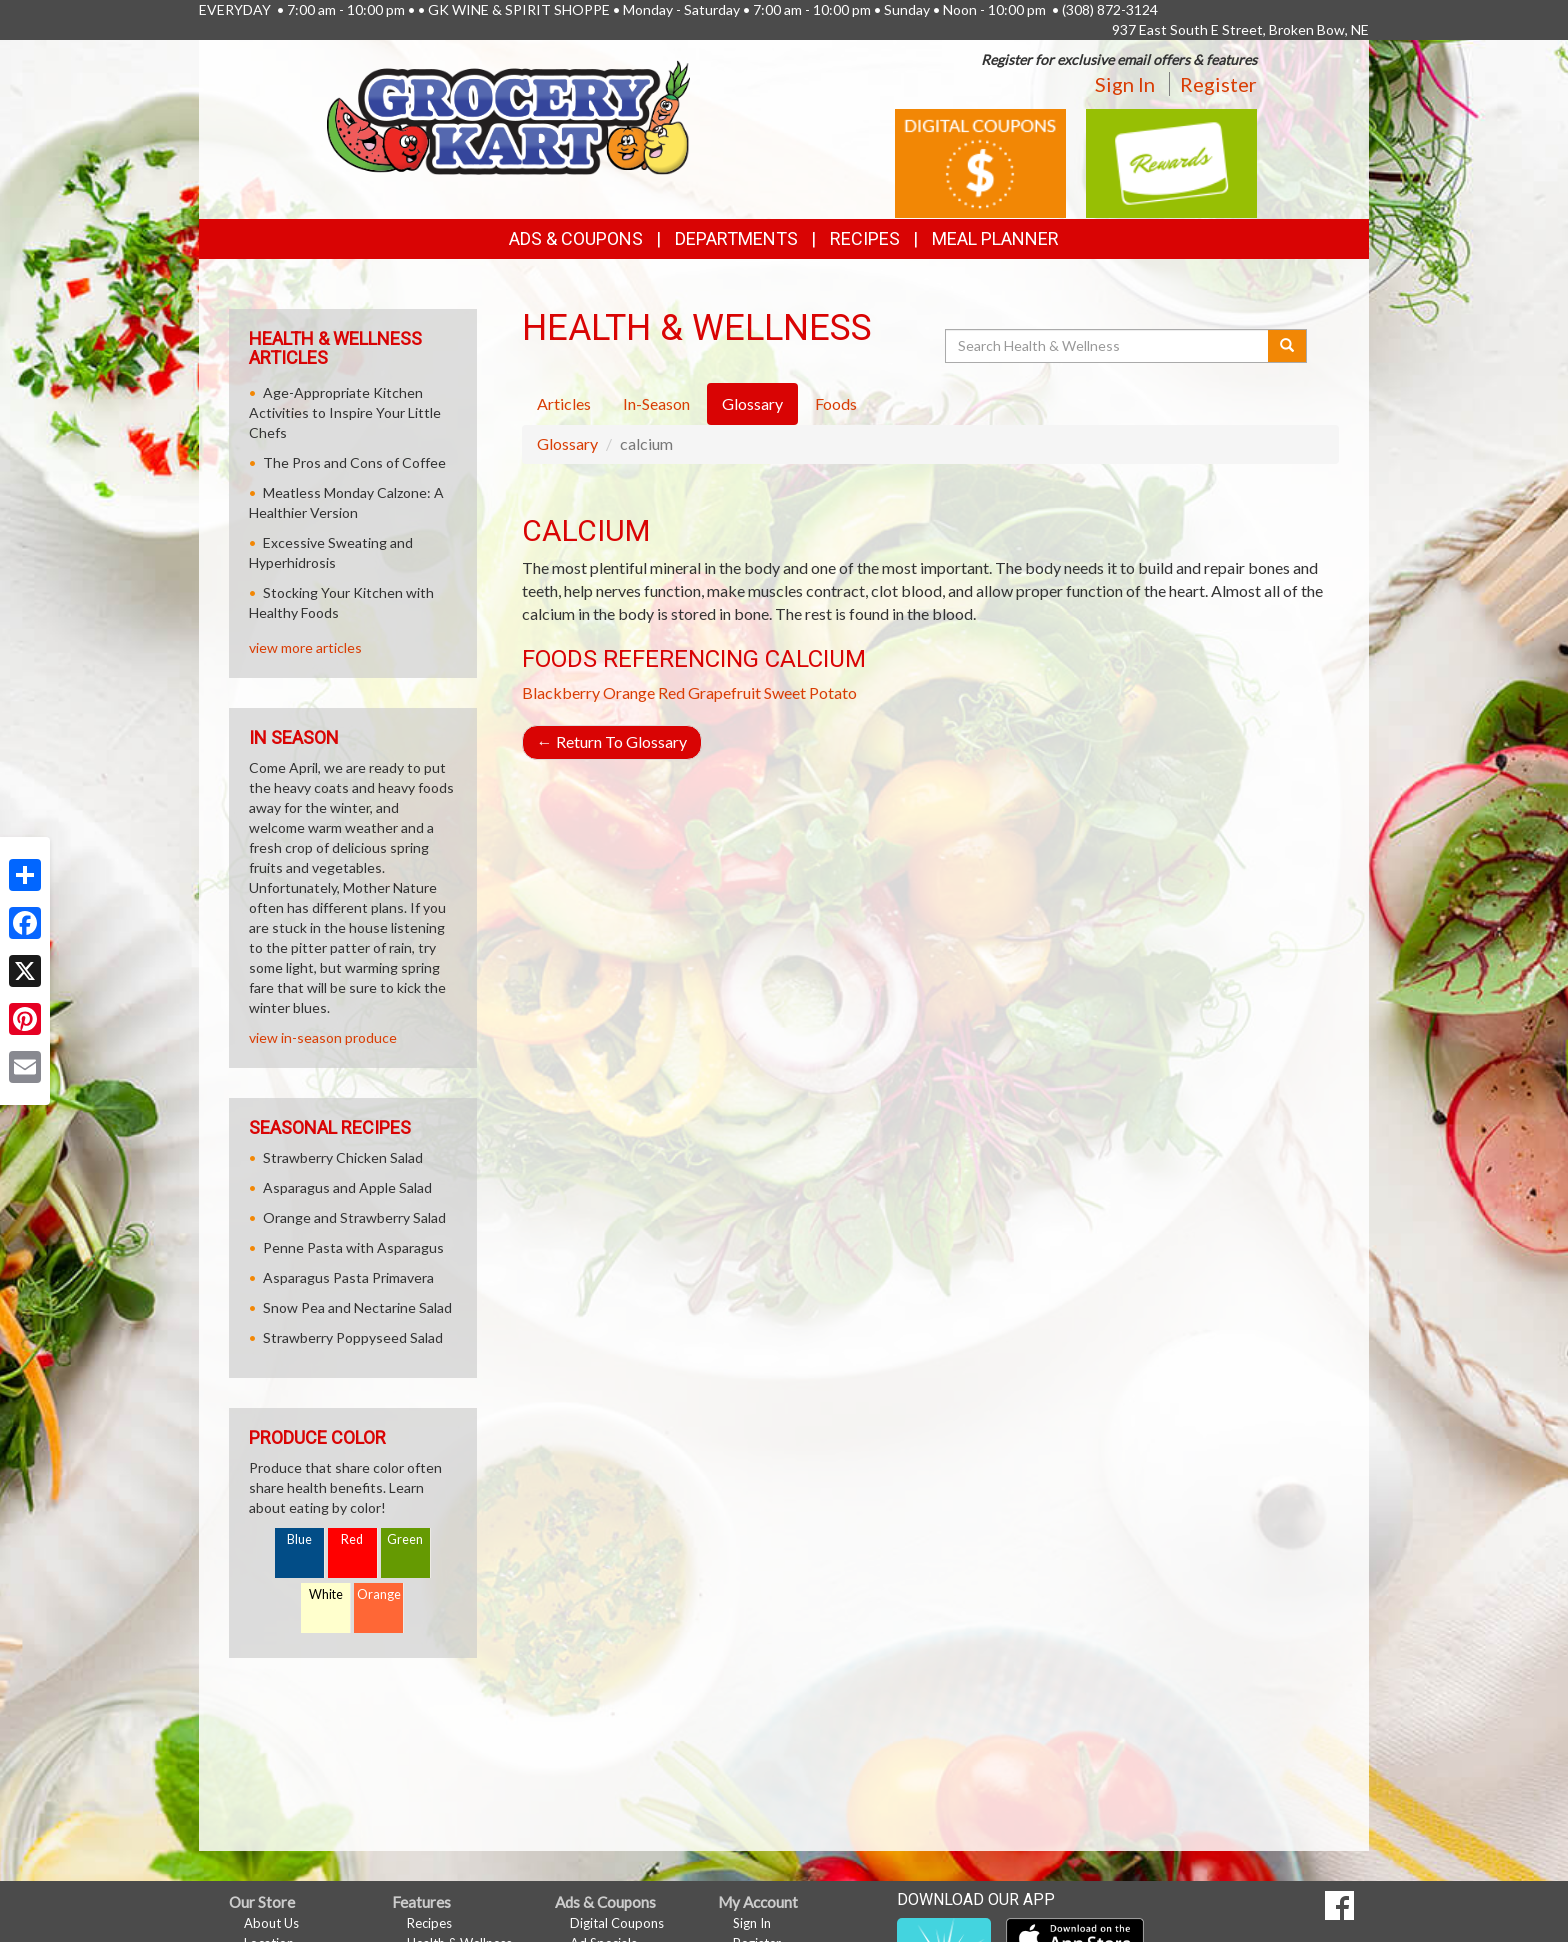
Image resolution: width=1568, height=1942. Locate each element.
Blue (299, 1539)
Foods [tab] (836, 403)
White (326, 1594)
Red (352, 1539)
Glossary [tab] (752, 403)
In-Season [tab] (656, 403)
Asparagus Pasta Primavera (348, 1277)
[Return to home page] (508, 115)
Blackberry (561, 692)
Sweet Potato (810, 692)
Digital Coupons (617, 1923)
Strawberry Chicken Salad (343, 1157)
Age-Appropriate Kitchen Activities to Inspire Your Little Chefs (345, 412)
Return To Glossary (612, 741)
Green (405, 1539)
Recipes (865, 238)
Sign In (1125, 84)
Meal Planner (995, 238)
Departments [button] (736, 238)
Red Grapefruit (709, 692)
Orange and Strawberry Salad (354, 1217)
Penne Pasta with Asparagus (353, 1247)
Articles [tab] (564, 403)
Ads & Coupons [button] (576, 238)
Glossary (567, 443)
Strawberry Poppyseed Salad (353, 1337)
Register (1218, 84)
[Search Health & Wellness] (1108, 346)
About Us (271, 1923)
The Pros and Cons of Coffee (354, 462)
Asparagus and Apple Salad (347, 1187)
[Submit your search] (1287, 346)
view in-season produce (323, 1037)
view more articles (305, 647)
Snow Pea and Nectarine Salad (357, 1307)
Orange (629, 692)
